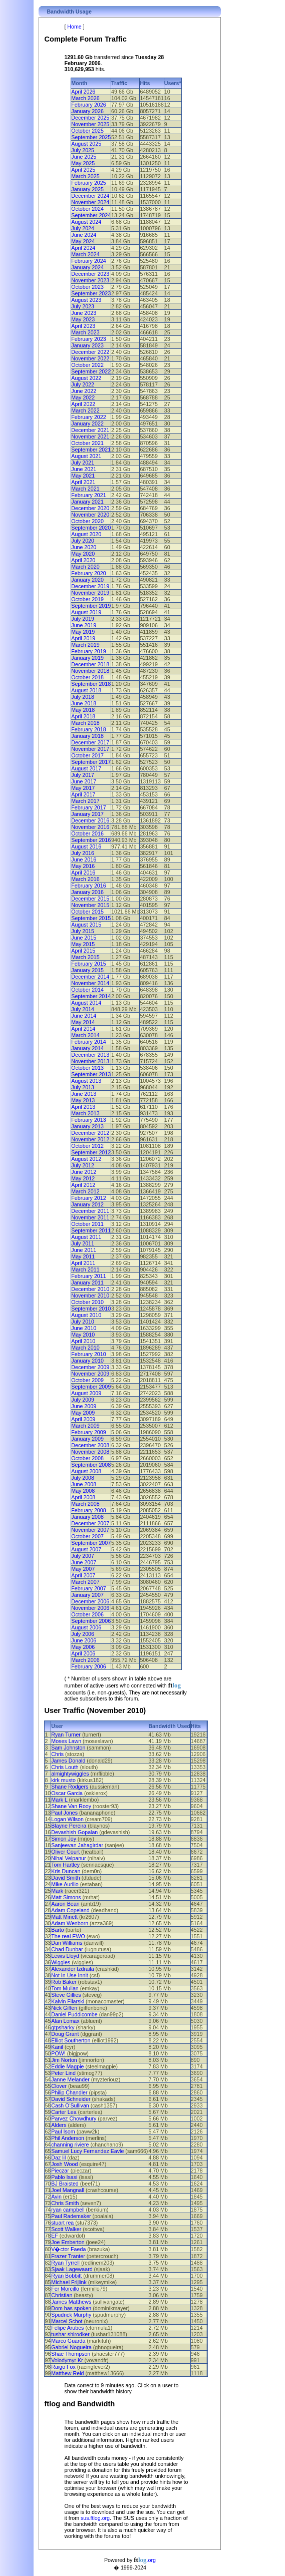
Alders (58, 2125)
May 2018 (83, 710)
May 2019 (83, 632)
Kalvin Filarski (67, 2001)
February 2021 (88, 495)
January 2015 (87, 970)
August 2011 (86, 1237)
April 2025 (83, 170)
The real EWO (68, 1936)
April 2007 (83, 1575)
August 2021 (86, 456)
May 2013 (83, 1100)
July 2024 (82, 228)
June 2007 (83, 1562)
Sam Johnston (68, 1748)
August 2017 (86, 768)
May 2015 (83, 944)
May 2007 (83, 1569)
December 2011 (90, 1211)
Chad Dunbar (67, 1949)
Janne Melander (70, 2079)
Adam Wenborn (69, 1923)
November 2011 (90, 1217)
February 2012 (88, 1198)
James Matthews (71, 2302)
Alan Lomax (65, 2021)
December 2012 (90, 1133)
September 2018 (91, 684)
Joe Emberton (67, 2242)
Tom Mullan (64, 1988)
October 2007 (87, 1536)
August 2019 (86, 612)
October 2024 (87, 209)
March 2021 (85, 489)
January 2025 (87, 189)
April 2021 (83, 482)
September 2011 (91, 1230)
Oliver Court (65, 1852)
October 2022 (87, 365)
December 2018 (90, 664)
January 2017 (87, 814)
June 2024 (83, 235)
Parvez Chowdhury (73, 2118)
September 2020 (91, 528)
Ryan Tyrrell (65, 2263)
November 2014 (90, 983)
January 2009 (87, 1439)
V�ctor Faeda (68, 2249)
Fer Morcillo (65, 2289)
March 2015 (85, 957)
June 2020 (83, 547)
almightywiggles (70, 1774)
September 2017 (91, 762)
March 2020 (85, 567)
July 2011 (82, 1243)
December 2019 (90, 586)
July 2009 (82, 1400)
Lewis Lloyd (65, 1956)
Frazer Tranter (68, 2256)
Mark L (59, 1800)
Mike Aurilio (64, 1884)
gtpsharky (62, 2027)
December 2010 (90, 1289)
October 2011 (87, 1224)
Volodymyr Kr (67, 2360)
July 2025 (82, 150)
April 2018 (83, 716)
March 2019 (85, 645)
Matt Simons (66, 1897)
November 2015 (90, 905)
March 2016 (85, 879)
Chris (57, 1754)
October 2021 (87, 443)
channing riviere (70, 2144)
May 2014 (83, 1022)
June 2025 (83, 157)
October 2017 (87, 755)
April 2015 (83, 951)
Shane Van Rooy (71, 1806)
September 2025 (91, 137)
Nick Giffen (64, 2008)
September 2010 (91, 1309)
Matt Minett (64, 1917)
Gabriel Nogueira (71, 2347)
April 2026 (83, 92)
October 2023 (87, 287)
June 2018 (83, 703)
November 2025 (90, 124)
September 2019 (91, 606)
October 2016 (87, 833)
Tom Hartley (65, 1865)
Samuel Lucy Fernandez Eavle (87, 2151)
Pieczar (60, 2171)
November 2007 (90, 1530)
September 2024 (91, 215)
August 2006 (86, 1627)
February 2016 (88, 886)
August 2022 (86, 378)
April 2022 (83, 404)
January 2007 (87, 1595)
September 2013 (91, 1074)
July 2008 (82, 1478)
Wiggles (60, 1962)
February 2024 (88, 261)
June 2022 (83, 391)
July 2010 (82, 1322)
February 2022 (88, 417)
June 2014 (83, 1016)
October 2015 (87, 912)
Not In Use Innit (69, 1975)
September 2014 (91, 996)
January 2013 (87, 1126)
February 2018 (88, 729)
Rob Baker (63, 1982)
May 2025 (83, 163)
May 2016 (83, 866)
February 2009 (88, 1432)
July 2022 (82, 384)
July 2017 (82, 775)
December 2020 (90, 508)
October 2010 (87, 1302)
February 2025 (88, 183)
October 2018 (87, 677)
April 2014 (83, 1029)
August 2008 (86, 1471)
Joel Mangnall (67, 2190)
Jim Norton (64, 2060)
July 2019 (82, 619)
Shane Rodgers (69, 1787)
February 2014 (88, 1042)
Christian (61, 2295)
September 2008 (91, 1465)
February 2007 (88, 1588)
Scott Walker (66, 2229)
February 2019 (88, 651)
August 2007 (86, 1549)
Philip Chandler (69, 2092)
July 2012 (82, 1165)
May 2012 (83, 1178)
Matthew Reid (67, 2373)
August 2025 (86, 144)
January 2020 (87, 580)
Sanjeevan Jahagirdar (77, 1845)
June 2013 (83, 1094)
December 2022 (90, 352)
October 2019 (87, 599)
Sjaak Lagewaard (71, 2269)
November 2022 (90, 358)
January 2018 (87, 736)
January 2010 (87, 1361)
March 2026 (85, 98)
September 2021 (91, 450)
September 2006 (91, 1621)
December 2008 (90, 1445)
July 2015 (82, 931)
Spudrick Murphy (71, 2315)
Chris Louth (65, 1767)
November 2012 (90, 1139)
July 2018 (82, 697)
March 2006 (85, 1660)
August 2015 (86, 925)
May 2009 (83, 1413)
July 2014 (82, 1009)
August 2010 (86, 1315)
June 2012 (83, 1172)
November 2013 (90, 1061)
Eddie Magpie (67, 2066)
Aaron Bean (65, 1904)
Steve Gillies (66, 1995)
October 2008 (87, 1458)
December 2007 (90, 1523)
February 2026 (88, 105)
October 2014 (87, 990)
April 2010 (83, 1341)
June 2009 (83, 1406)
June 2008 (83, 1484)
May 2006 (83, 1647)
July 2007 (82, 1556)
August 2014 (86, 1003)
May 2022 (83, 397)
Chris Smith (65, 2203)
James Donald (68, 1761)
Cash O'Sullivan (70, 2105)
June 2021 (83, 469)
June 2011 (83, 1250)
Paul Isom (63, 2131)
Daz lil (58, 2158)
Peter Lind (63, 2073)
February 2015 (88, 964)
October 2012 (87, 1146)
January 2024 (87, 267)
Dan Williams (66, 1943)
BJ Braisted (65, 2184)
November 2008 (90, 1452)
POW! (58, 2053)
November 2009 (90, 1374)
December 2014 (90, 977)
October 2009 (87, 1380)
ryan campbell (67, 2210)
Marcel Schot (66, 2321)
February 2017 (88, 807)
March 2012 (85, 1191)
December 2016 (90, 820)
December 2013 (90, 1055)
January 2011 (87, 1282)
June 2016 (83, 859)
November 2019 (90, 593)
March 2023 (85, 332)
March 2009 (85, 1426)
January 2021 (87, 502)
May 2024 (83, 241)
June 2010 (83, 1328)
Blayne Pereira (68, 1826)
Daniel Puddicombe (74, 2014)
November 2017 (90, 749)
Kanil (57, 2047)
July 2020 (82, 541)
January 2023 (87, 345)
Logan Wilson (67, 1819)
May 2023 (83, 319)
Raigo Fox (63, 2367)
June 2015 (83, 938)
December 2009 (90, 1367)
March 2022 (85, 410)
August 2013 (86, 1081)
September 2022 (91, 371)
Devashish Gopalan (74, 1832)
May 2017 (83, 788)
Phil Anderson (67, 2138)
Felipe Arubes (67, 2328)
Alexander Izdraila (72, 1969)
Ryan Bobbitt (66, 2276)
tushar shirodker (70, 2334)
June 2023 (83, 313)
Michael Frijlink (68, 2282)
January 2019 (87, 658)
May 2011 (83, 1256)
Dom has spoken (71, 2308)
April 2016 (83, 873)
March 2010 (85, 1348)
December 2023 (90, 274)
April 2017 (83, 794)
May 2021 (83, 476)
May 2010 (83, 1335)
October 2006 (87, 1614)
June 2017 (83, 781)
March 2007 (85, 1582)
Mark (57, 1891)
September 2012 (91, 1152)
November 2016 (90, 827)
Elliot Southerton (70, 2040)
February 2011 (88, 1276)
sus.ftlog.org (95, 2518)
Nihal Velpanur (68, 1858)
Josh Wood (64, 2164)
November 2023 (90, 280)
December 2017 (90, 742)
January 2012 (87, 1204)
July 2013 (82, 1087)
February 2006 (88, 1666)
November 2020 (90, 515)
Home (74, 27)
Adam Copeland (70, 1910)
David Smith (65, 1878)
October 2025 (87, 131)
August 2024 (86, 222)
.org (145, 2560)
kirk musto (63, 1780)
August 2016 (86, 846)
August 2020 (86, 534)
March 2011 (85, 1269)
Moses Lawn (66, 1741)
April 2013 (83, 1107)
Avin (56, 2197)
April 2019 (83, 638)
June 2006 (83, 1640)
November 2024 (90, 202)
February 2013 (88, 1120)
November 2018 (90, 671)
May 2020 (83, 554)
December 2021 (90, 430)
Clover (59, 2086)
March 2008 (85, 1504)
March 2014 (85, 1035)
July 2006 (82, 1634)
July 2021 (82, 463)
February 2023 (88, 339)
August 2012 (86, 1159)
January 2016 (87, 892)
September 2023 (91, 293)
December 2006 (90, 1601)
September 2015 (91, 918)
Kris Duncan (65, 1871)
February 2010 (88, 1354)
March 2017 (85, 801)
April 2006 (83, 1653)
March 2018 (85, 723)
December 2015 (90, 899)
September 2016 (91, 840)
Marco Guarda (68, 2341)
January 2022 (87, 423)
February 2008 (88, 1510)
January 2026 (87, 111)
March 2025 (85, 176)
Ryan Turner (66, 1735)
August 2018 (86, 690)
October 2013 (87, 1068)
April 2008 (83, 1497)
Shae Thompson (70, 2354)
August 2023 (86, 300)
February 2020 (88, 573)
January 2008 (87, 1517)
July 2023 (82, 306)
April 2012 (83, 1185)
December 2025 (90, 118)
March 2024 (85, 254)
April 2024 (83, 248)
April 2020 (83, 560)
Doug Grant (65, 2034)
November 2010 (90, 1296)
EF (54, 2236)
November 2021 (90, 437)
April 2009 (83, 1419)
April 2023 (83, 326)
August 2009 (86, 1393)
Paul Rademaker (71, 2216)
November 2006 (90, 1608)
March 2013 (85, 1113)
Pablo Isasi (64, 2177)
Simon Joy (63, 1839)
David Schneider (70, 2099)
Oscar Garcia (67, 1793)
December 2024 (90, 196)
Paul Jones (64, 1813)
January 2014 (87, 1048)
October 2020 (87, 521)
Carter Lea (63, 2112)
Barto (57, 1930)
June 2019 (83, 625)
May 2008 (83, 1491)
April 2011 (83, 1263)
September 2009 (91, 1387)
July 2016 (82, 853)
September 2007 (91, 1543)
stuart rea (62, 2223)
